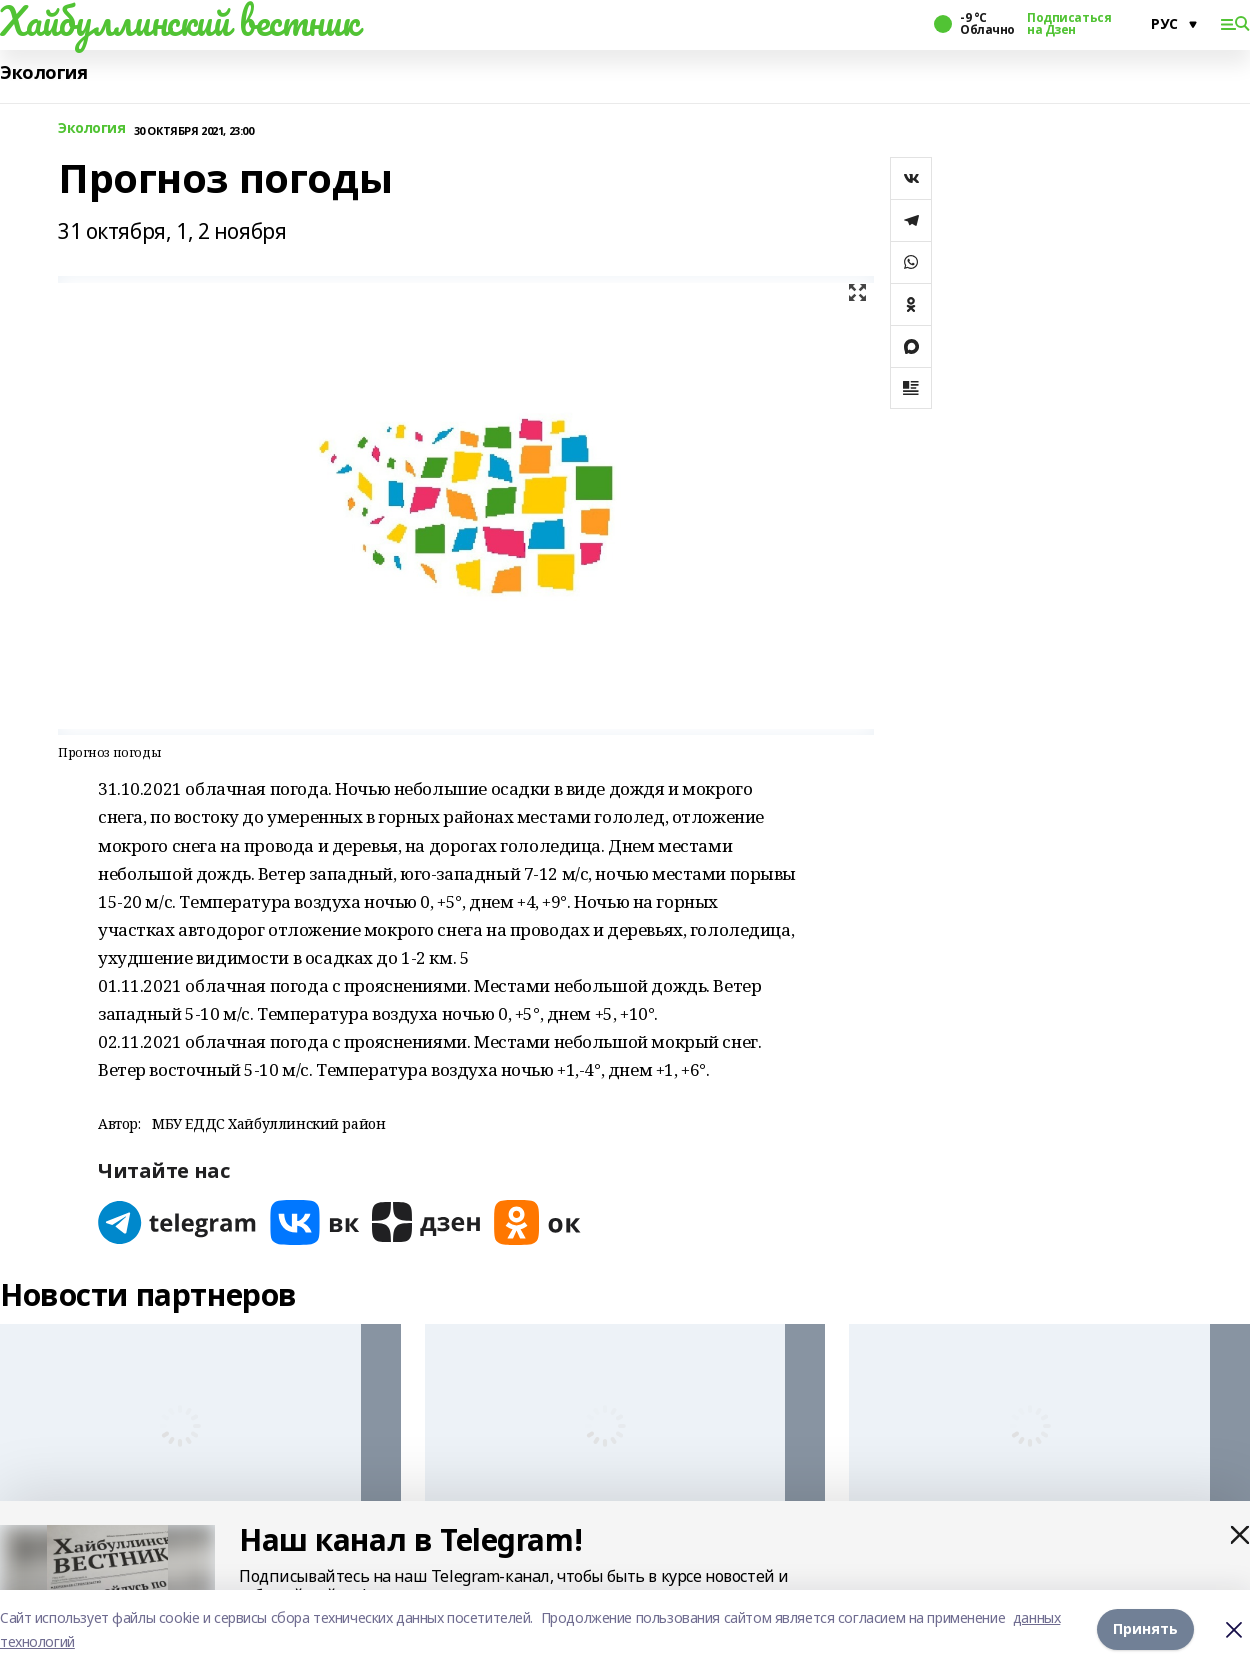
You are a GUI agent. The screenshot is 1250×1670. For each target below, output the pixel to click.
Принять (1145, 1629)
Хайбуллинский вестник (179, 21)
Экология (44, 72)
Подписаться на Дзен (1069, 24)
